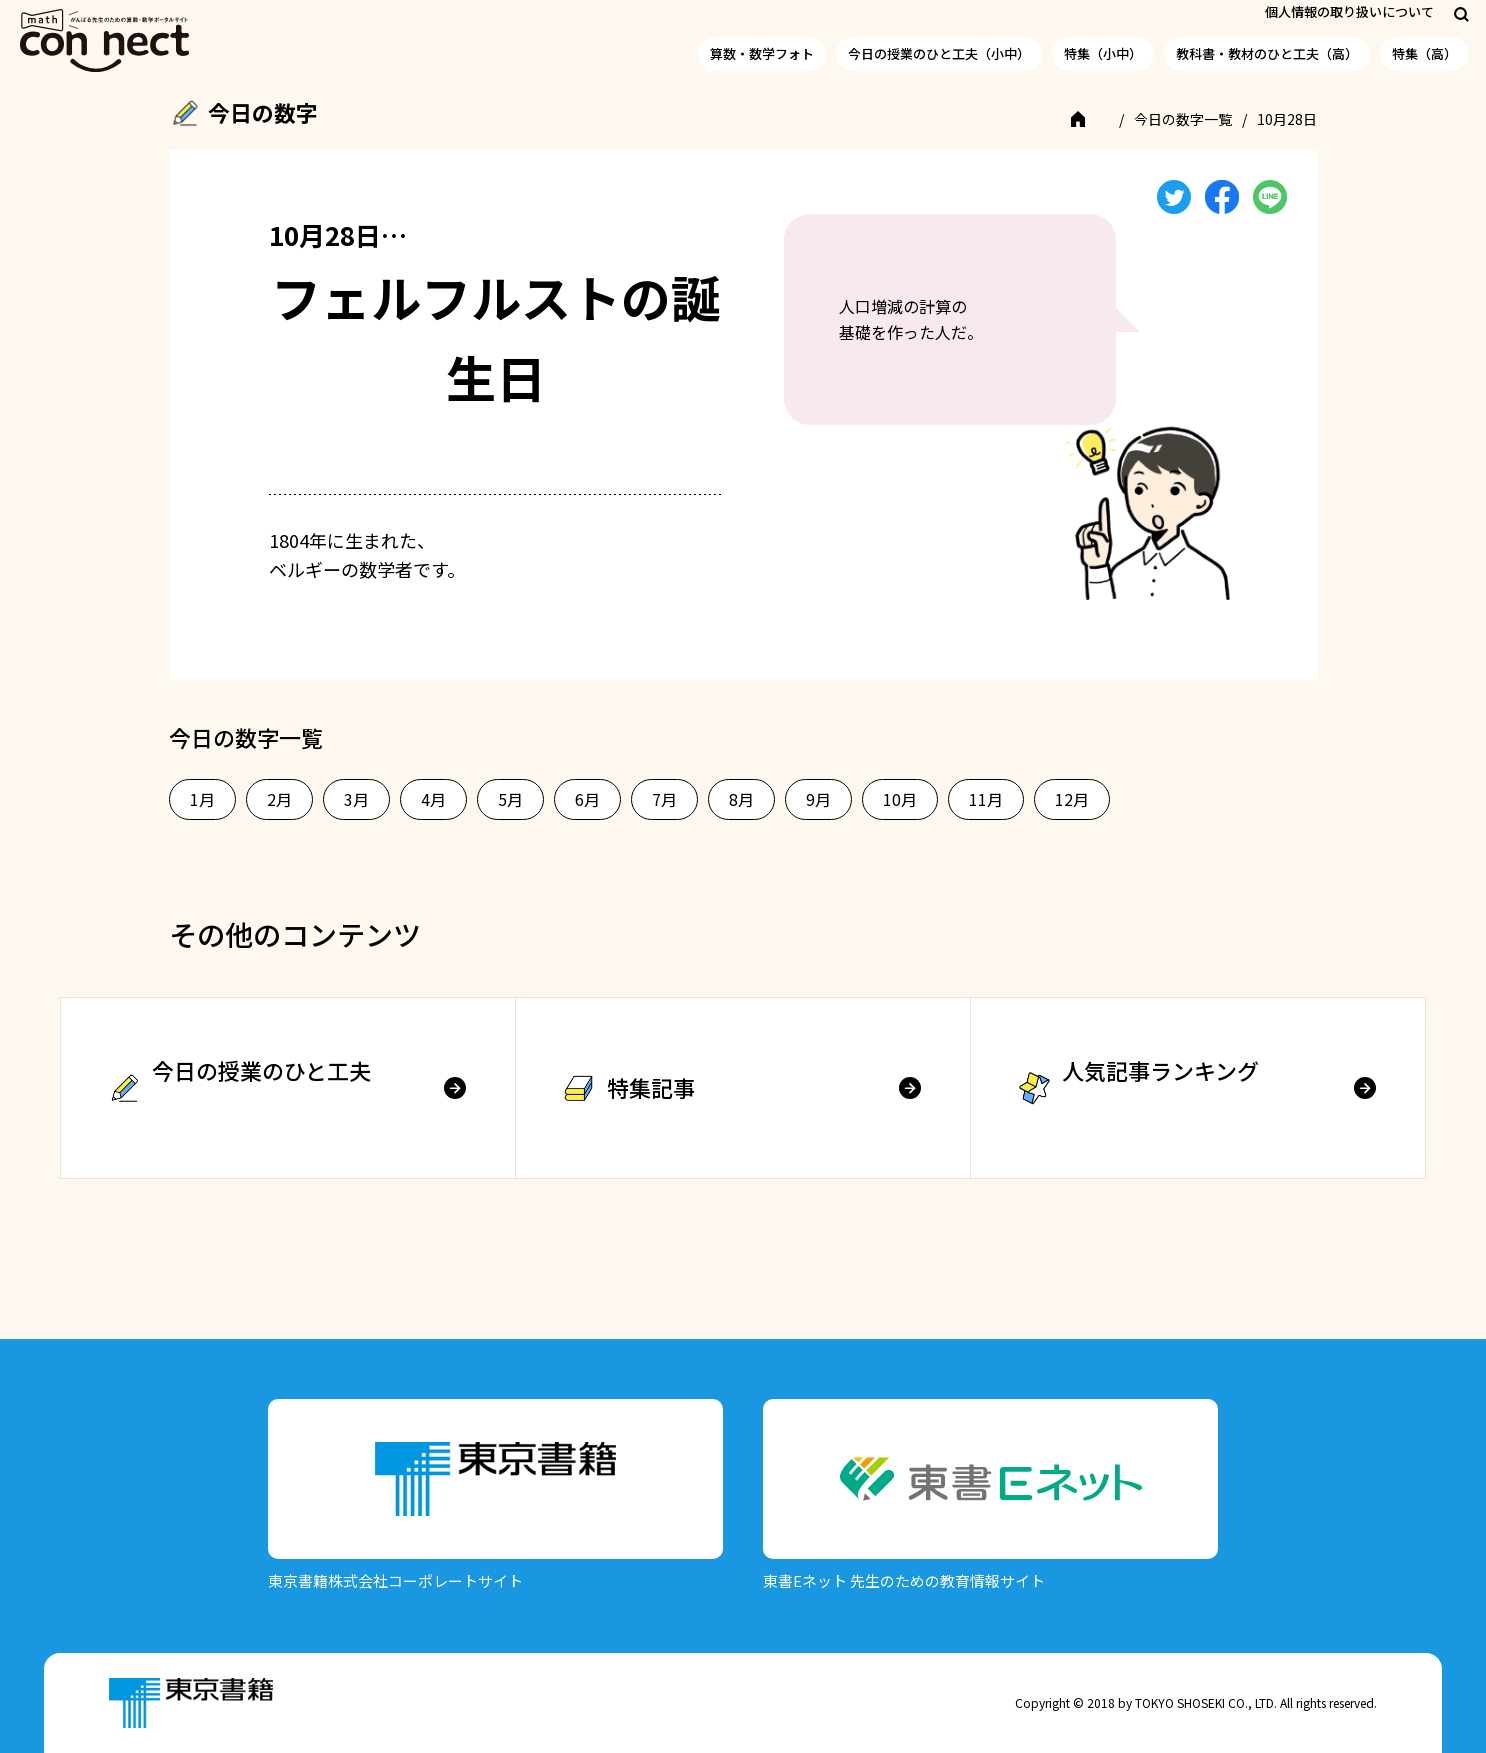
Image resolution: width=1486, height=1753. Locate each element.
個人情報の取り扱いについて (1349, 11)
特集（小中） (1103, 53)
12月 (1072, 799)
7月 (664, 799)
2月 (279, 799)
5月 (510, 799)
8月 (741, 799)
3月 (356, 799)
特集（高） (1424, 53)
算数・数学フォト (762, 53)
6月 (587, 799)
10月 (900, 799)
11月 (986, 799)
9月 (818, 799)
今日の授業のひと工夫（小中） (939, 53)
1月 (202, 799)
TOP (1091, 119)
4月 (433, 799)
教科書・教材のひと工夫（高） (1267, 53)
